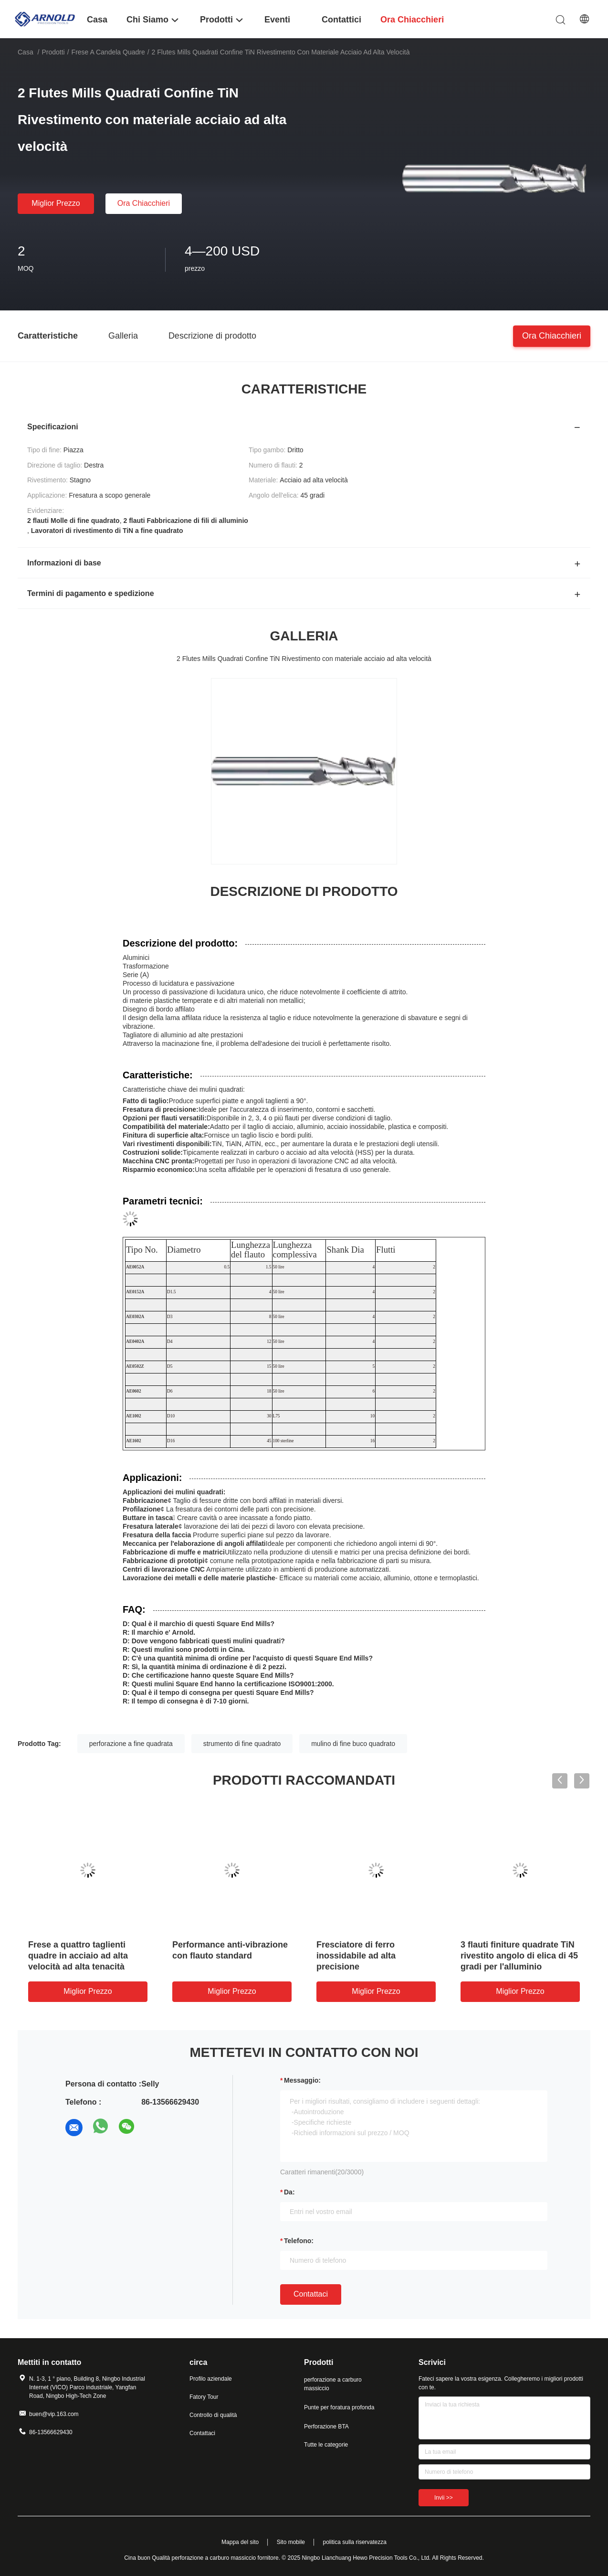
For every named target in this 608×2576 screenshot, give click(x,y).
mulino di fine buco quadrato (353, 1743)
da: (289, 2192)
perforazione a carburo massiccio (333, 2384)
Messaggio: (302, 2080)
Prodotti (53, 52)
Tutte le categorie (326, 2444)
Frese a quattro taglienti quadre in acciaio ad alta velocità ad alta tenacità (78, 1955)
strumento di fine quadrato (242, 1743)
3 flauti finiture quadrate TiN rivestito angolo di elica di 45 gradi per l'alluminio (519, 1955)
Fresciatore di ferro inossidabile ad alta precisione (356, 1955)
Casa (25, 52)
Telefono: (299, 2241)
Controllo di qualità (213, 2415)
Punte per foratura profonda (339, 2407)
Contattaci (311, 2294)
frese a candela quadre (108, 52)
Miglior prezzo (55, 203)
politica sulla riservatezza (355, 2542)
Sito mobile (291, 2542)
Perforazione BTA (326, 2426)
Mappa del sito (240, 2542)
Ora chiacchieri (143, 203)
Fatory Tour (203, 2397)
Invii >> (443, 2497)
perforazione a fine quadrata (131, 1743)
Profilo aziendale (210, 2378)
